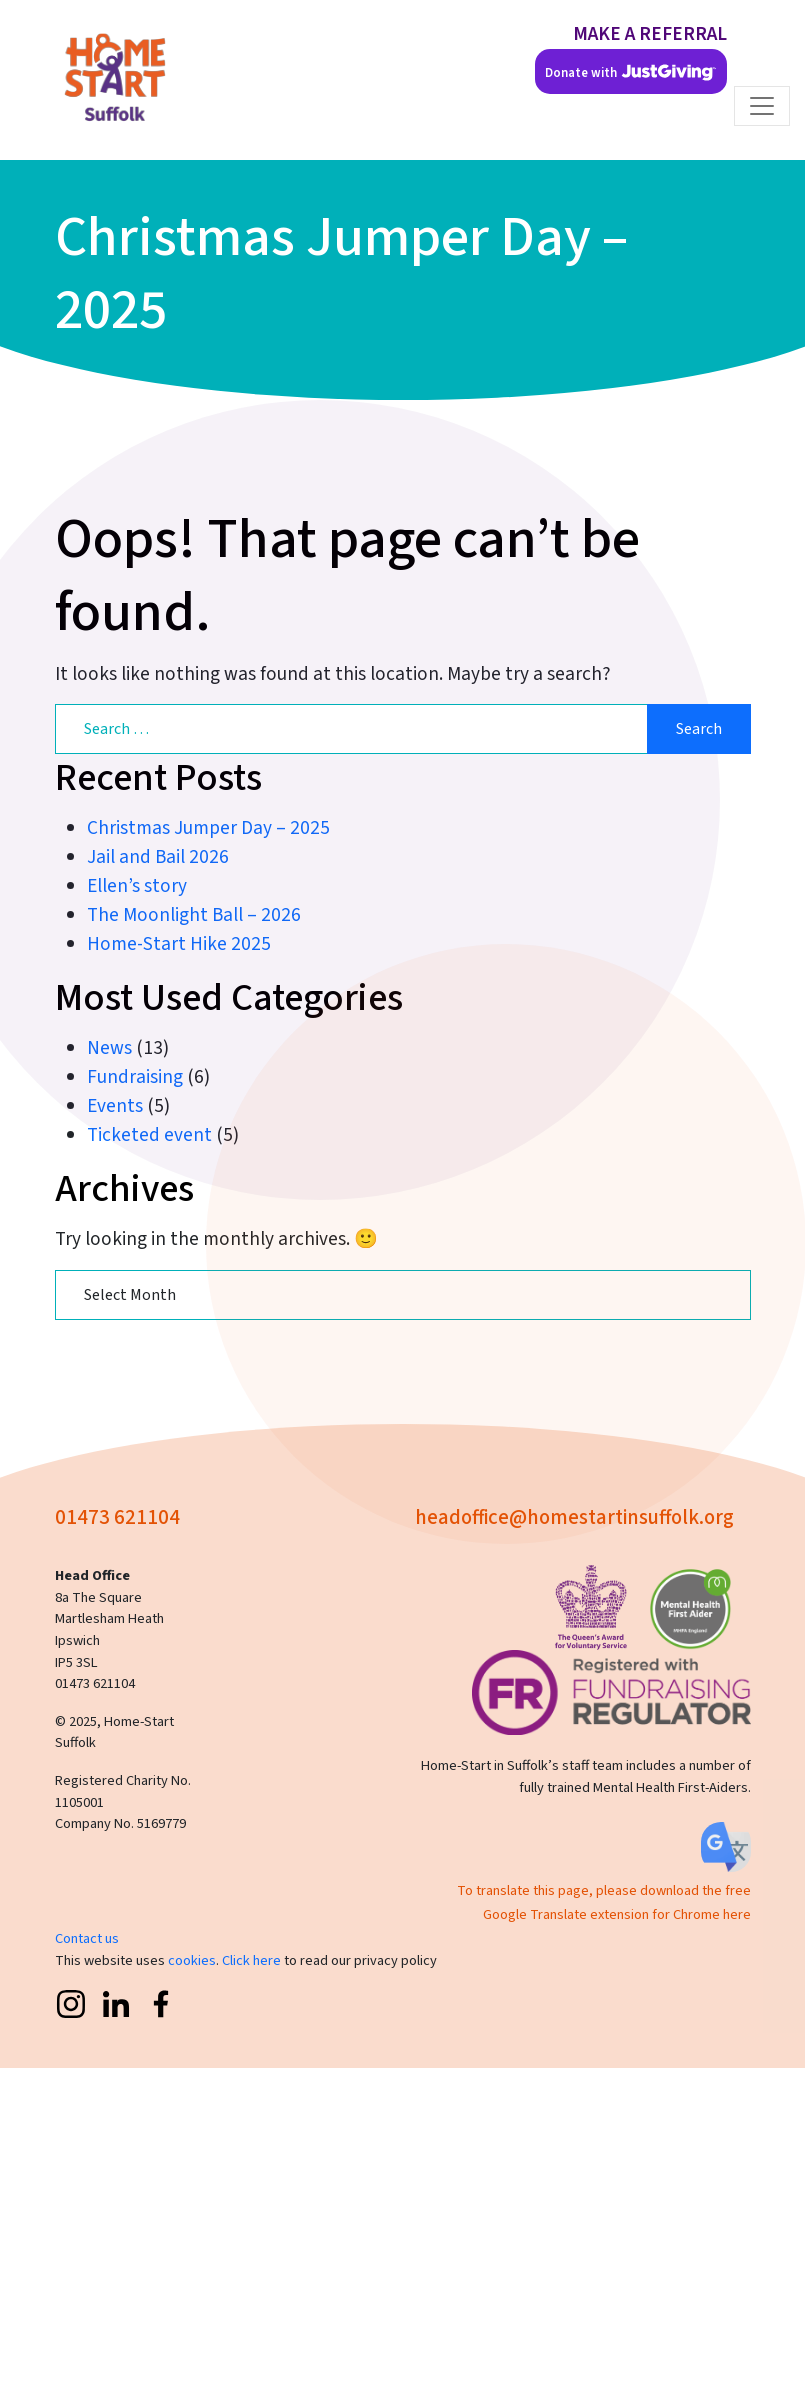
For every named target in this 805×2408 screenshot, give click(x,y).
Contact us (87, 1938)
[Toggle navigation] (762, 106)
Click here (251, 1960)
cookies (192, 1960)
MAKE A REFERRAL (650, 34)
